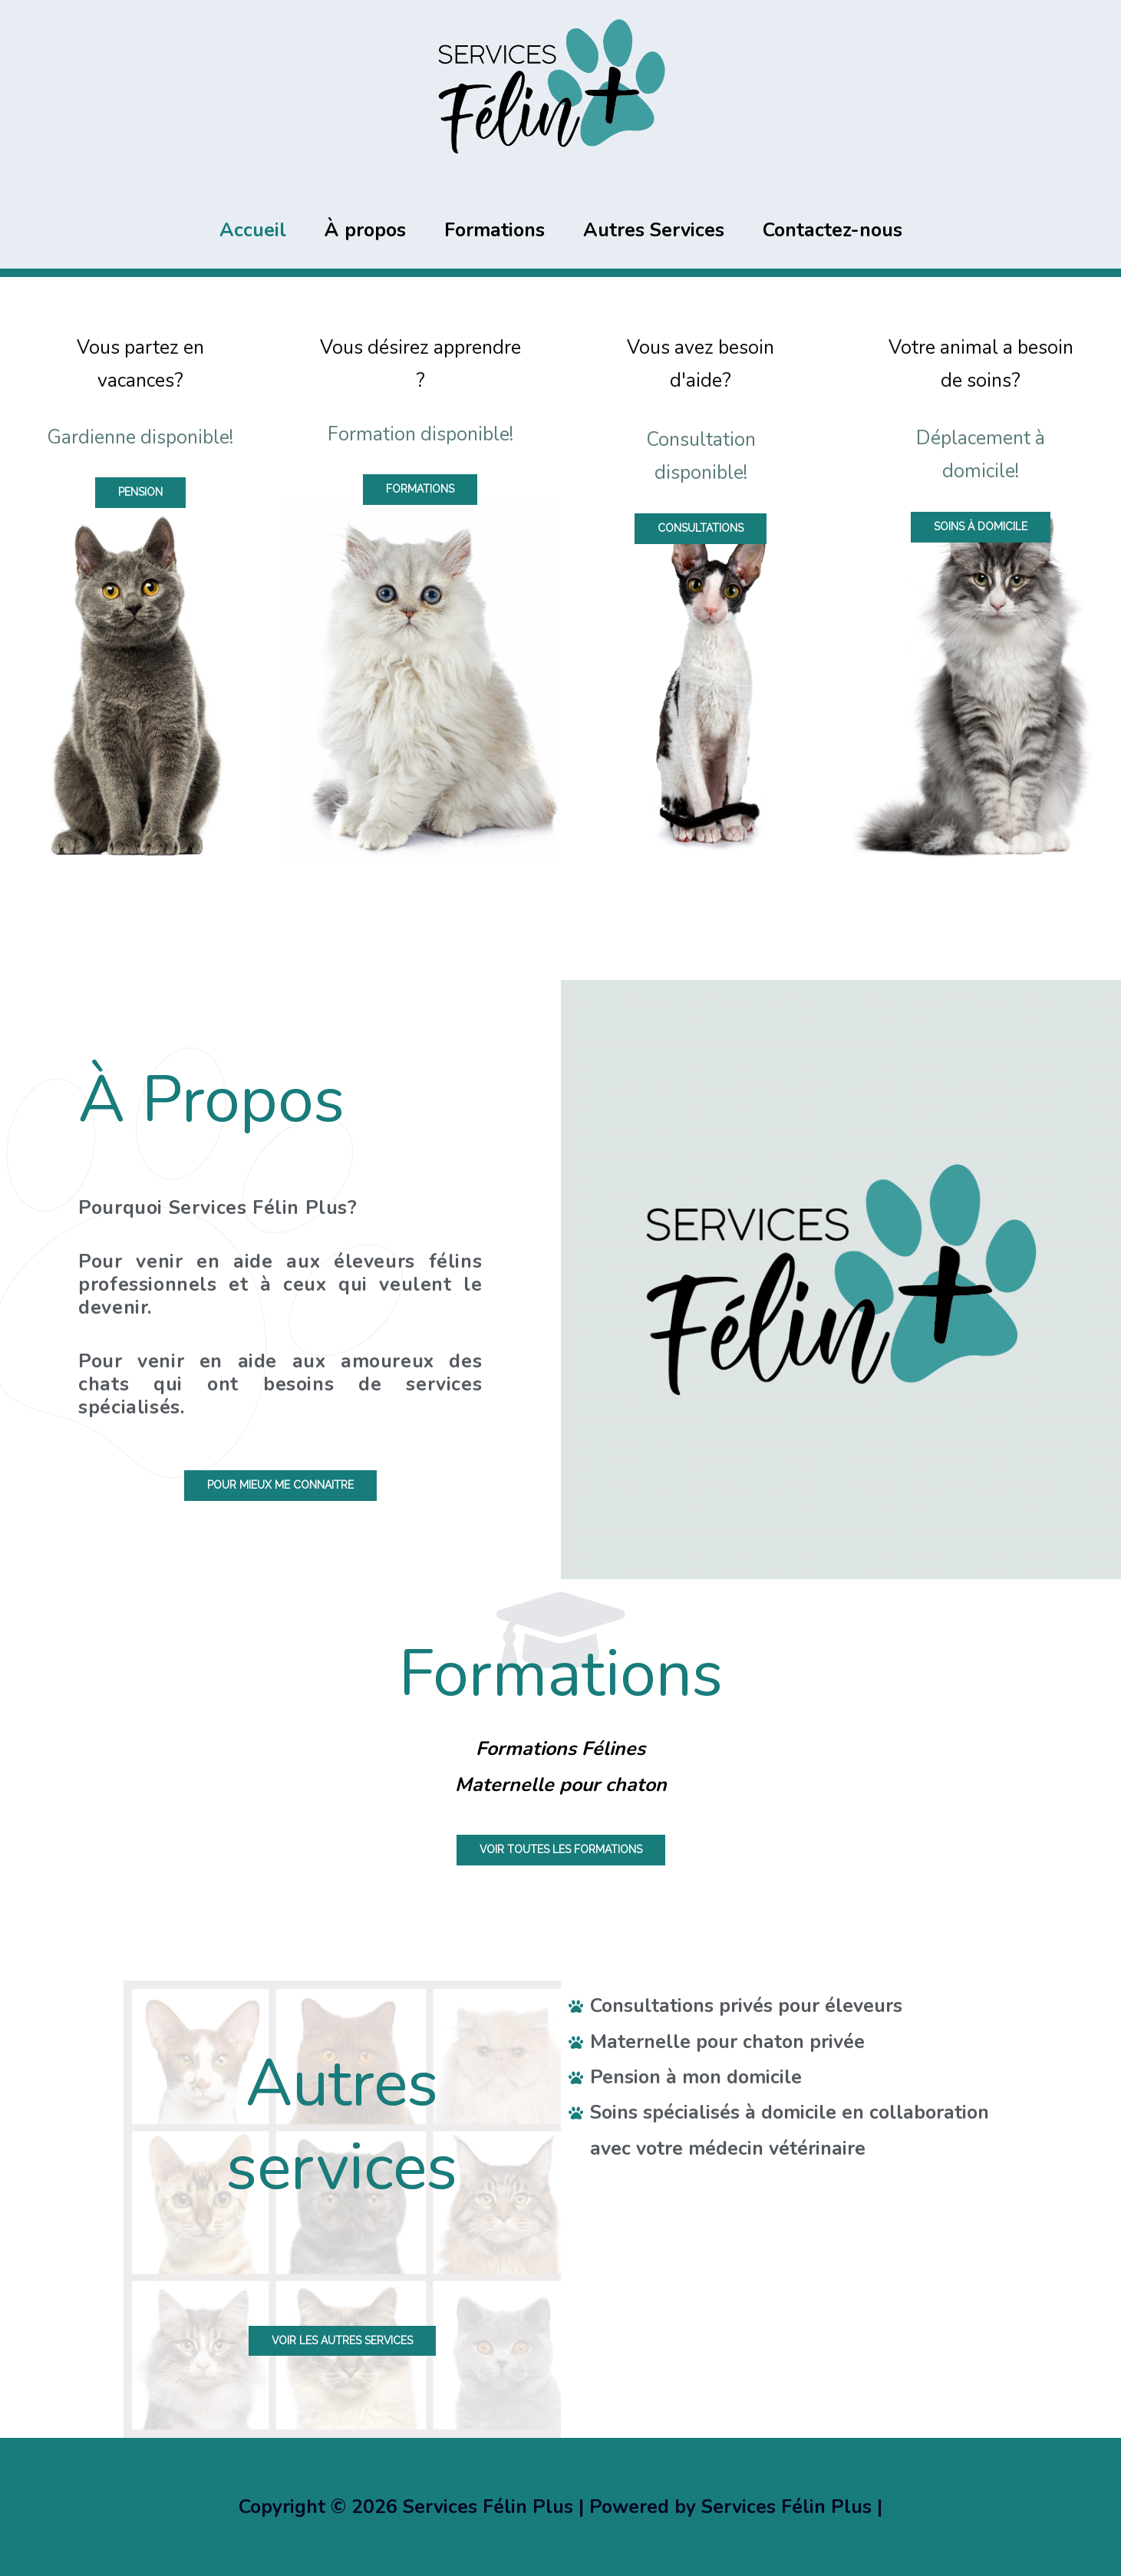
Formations (494, 230)
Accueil (252, 230)
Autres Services (653, 230)
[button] (140, 492)
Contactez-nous (832, 230)
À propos (365, 230)
